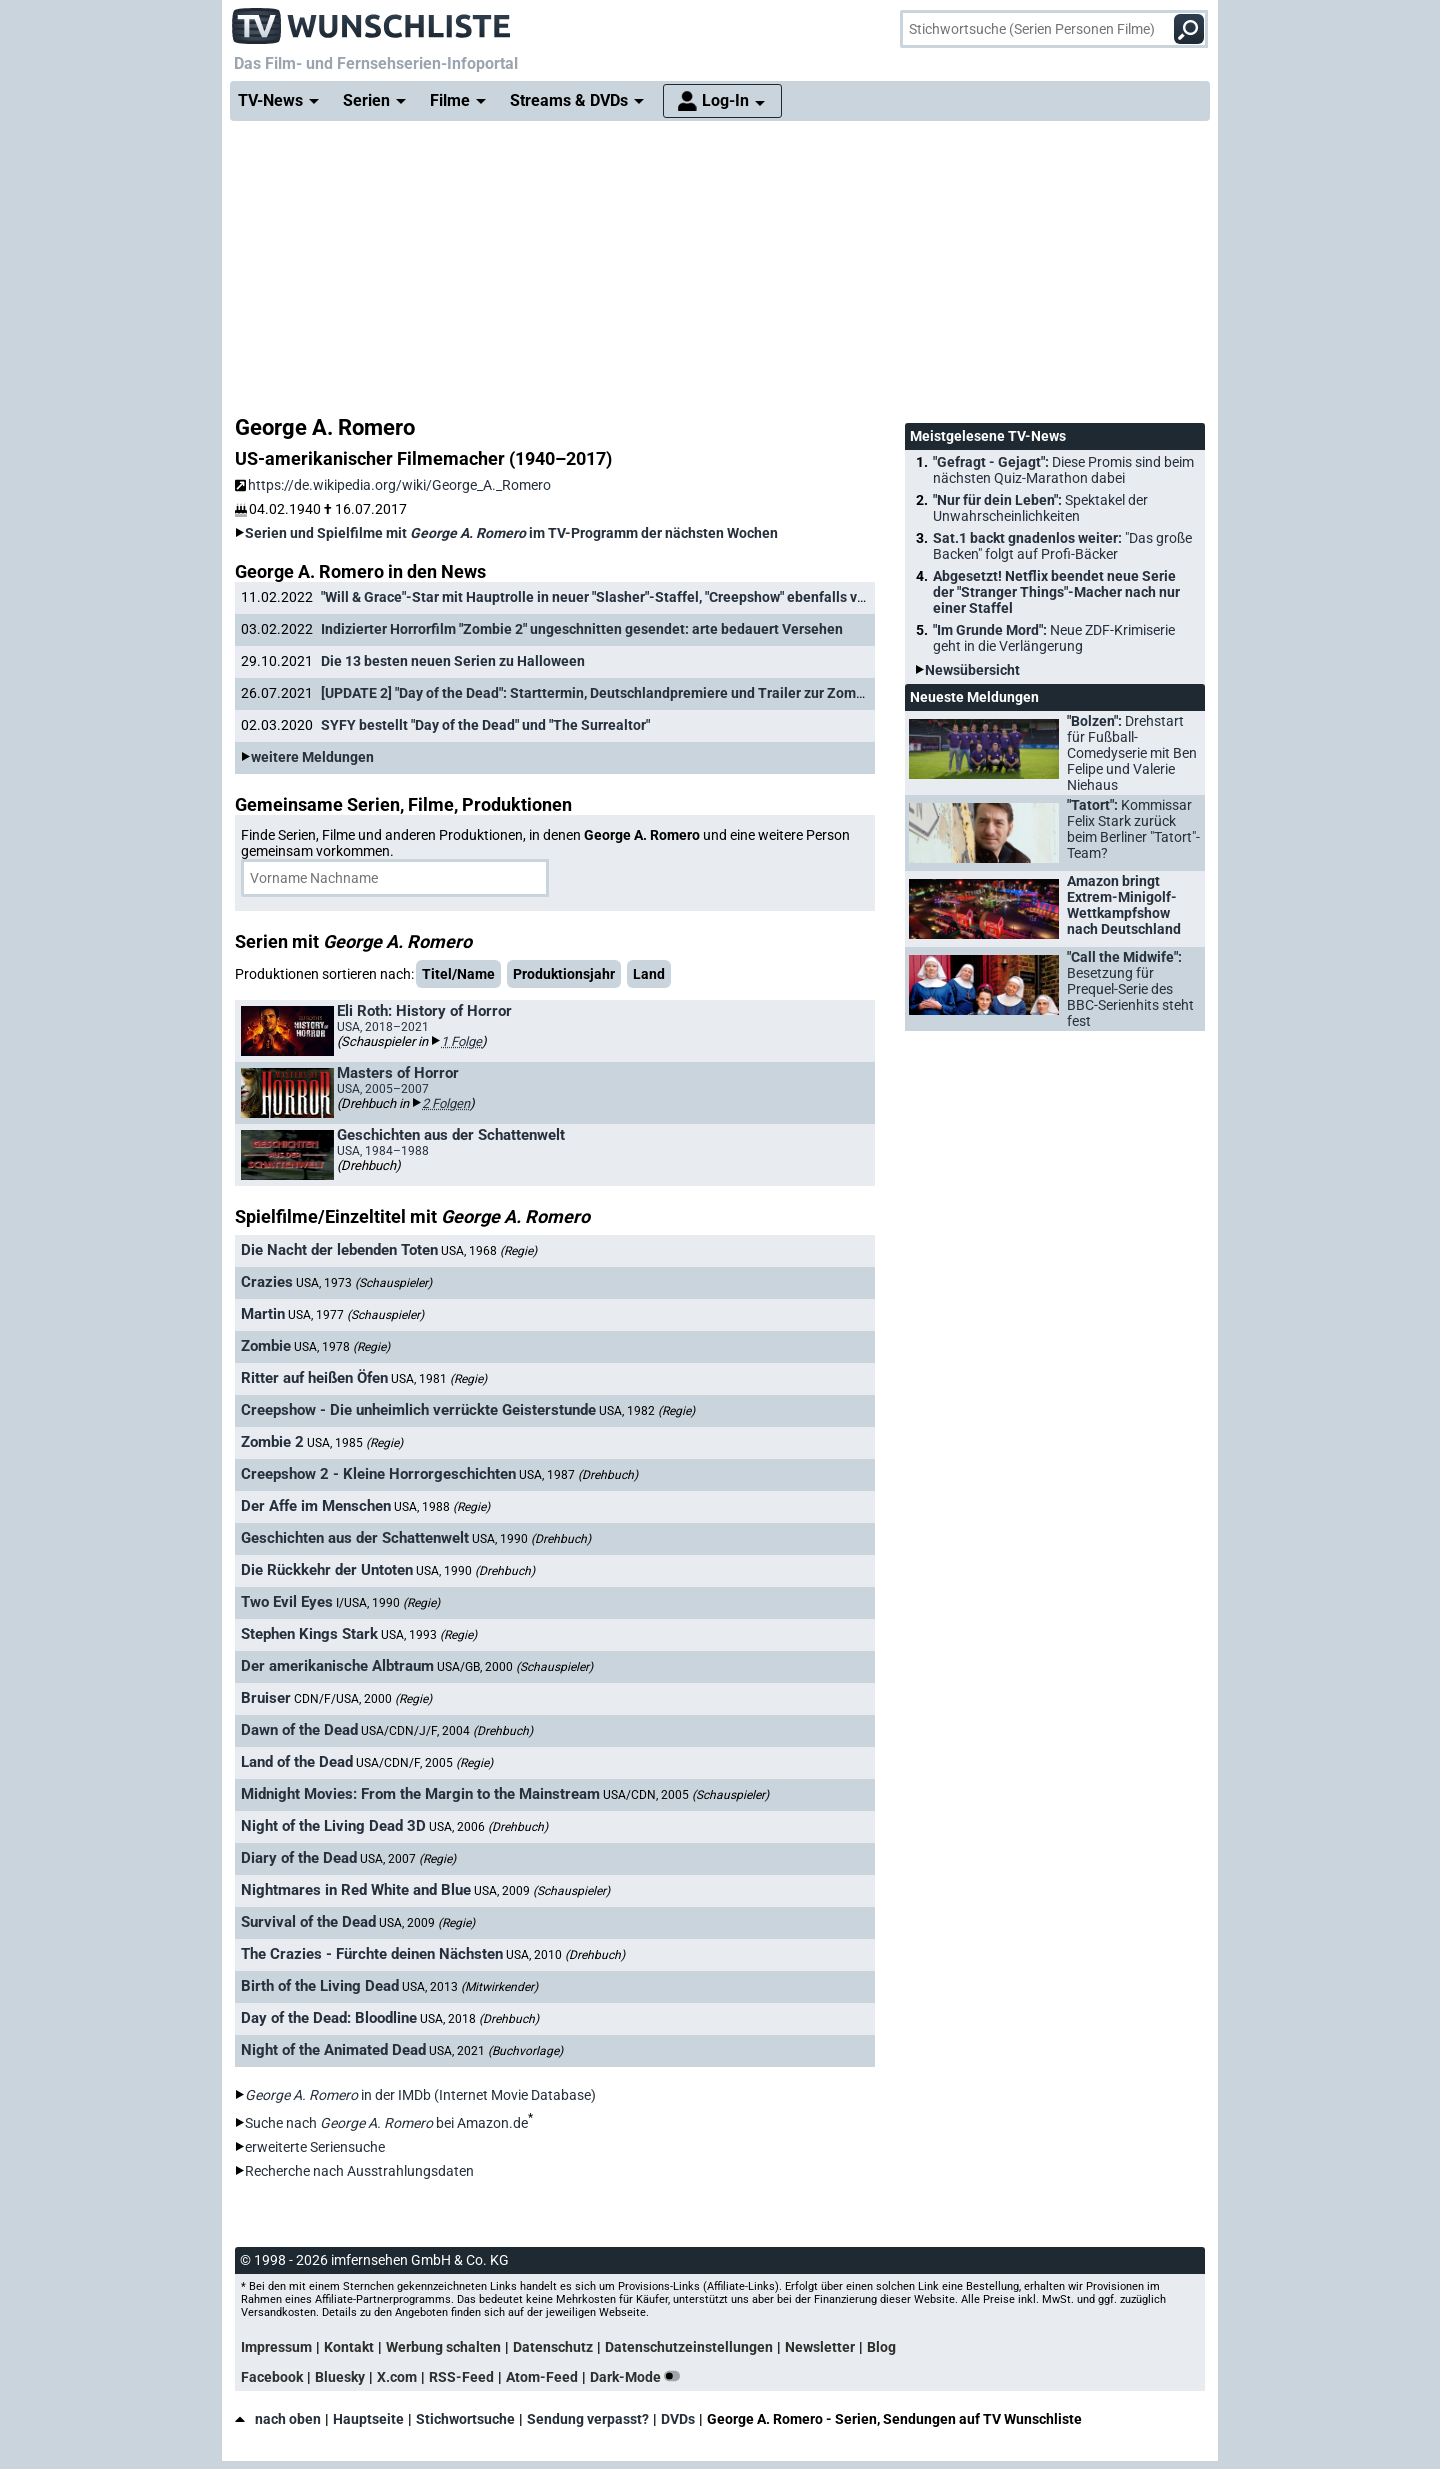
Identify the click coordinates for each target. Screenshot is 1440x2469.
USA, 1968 (489, 1251)
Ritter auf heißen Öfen (314, 1378)
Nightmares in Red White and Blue (356, 1890)
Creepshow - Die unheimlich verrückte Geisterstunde (418, 1410)
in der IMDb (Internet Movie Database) (420, 2095)
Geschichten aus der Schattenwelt (355, 1538)
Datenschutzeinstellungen (689, 2347)
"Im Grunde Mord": (1054, 638)
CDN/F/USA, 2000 (363, 1699)
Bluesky (340, 2377)
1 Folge (461, 1041)
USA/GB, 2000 (515, 1667)
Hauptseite (368, 2419)
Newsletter (820, 2347)
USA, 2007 (408, 1859)
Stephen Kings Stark (309, 1634)
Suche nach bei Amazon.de (386, 2123)
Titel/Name (458, 974)
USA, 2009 (542, 1891)
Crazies (267, 1282)
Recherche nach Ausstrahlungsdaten (359, 2171)
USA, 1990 (531, 1539)
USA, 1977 (356, 1315)
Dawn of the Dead (299, 1730)
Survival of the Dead (308, 1922)
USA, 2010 (565, 1955)
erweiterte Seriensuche (315, 2147)
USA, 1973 (364, 1283)
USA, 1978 (342, 1347)
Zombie (266, 1346)
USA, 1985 (355, 1443)
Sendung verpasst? (588, 2419)
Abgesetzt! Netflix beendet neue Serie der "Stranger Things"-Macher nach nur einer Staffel (1056, 592)
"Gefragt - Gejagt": (1063, 470)
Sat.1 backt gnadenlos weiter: (1062, 546)
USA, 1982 (647, 1411)
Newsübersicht (972, 670)
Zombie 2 (272, 1442)
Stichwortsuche (465, 2419)
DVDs (678, 2419)
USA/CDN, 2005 (686, 1795)
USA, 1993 (429, 1635)
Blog (881, 2347)
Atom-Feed (542, 2377)
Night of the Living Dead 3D (333, 1826)
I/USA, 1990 (388, 1603)
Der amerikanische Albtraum (337, 1666)
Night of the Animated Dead (333, 2050)
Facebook (272, 2377)
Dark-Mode (639, 2377)
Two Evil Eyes (287, 1602)
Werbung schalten (443, 2347)
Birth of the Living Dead (320, 1986)
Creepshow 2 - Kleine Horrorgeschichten (378, 1474)
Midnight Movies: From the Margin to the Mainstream (420, 1794)
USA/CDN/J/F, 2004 (447, 1731)
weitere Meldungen (312, 757)
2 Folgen (446, 1103)
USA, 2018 (479, 2019)
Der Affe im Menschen (316, 1506)
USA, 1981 (439, 1379)
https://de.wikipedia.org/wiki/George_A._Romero (393, 485)
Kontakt (349, 2347)
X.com (397, 2377)
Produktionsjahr (564, 974)
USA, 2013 (470, 1987)
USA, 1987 (578, 1475)
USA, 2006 (488, 1827)
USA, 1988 (442, 1507)
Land (649, 974)
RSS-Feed (461, 2377)
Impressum (276, 2347)
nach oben (278, 2419)
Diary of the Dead (299, 1858)
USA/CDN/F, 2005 (424, 1763)
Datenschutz (553, 2347)
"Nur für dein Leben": (1040, 508)
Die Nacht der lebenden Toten (339, 1250)
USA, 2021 (496, 2051)
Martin (263, 1314)
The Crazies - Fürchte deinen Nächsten (372, 1954)
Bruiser (266, 1698)
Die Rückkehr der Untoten (327, 1570)
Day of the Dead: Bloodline (329, 2018)
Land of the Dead (297, 1762)
